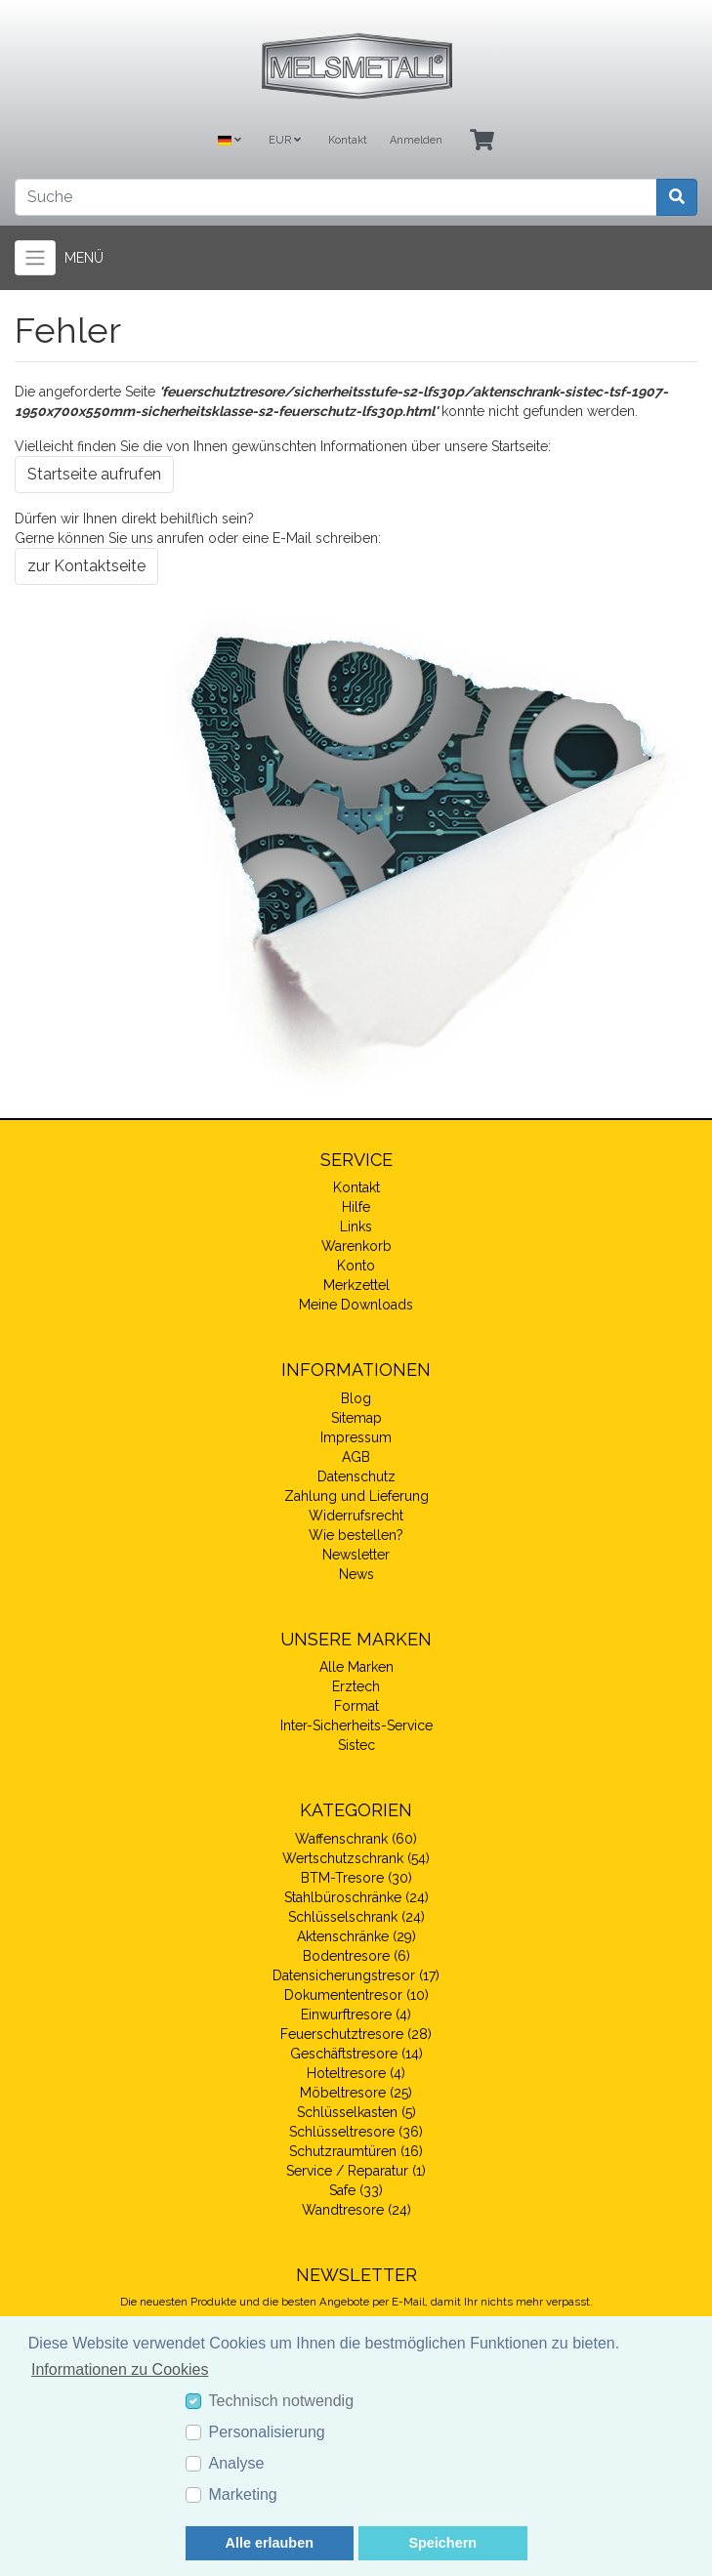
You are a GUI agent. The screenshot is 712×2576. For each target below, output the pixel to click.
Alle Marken (356, 1667)
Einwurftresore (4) (356, 2014)
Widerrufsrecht (356, 1515)
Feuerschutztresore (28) (356, 2034)
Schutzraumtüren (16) (356, 2151)
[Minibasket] (482, 141)
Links (356, 1226)
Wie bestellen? (356, 1535)
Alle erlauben (270, 2543)
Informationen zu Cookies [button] (119, 2369)
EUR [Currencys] (285, 140)
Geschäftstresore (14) (356, 2053)
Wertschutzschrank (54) (356, 1858)
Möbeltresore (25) (356, 2092)
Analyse (237, 2463)
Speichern (442, 2543)
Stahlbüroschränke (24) (356, 1897)
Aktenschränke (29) (356, 1936)
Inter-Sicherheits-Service (356, 1725)
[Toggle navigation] (35, 257)
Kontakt (347, 140)
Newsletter (356, 1554)
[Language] (229, 141)
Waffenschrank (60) (356, 1839)
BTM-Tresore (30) (356, 1878)
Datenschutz (356, 1476)
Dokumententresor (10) (356, 1995)
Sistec (356, 1745)
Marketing (243, 2494)
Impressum (356, 1437)
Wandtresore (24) (356, 2210)
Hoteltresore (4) (356, 2073)
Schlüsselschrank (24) (356, 1917)
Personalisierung (267, 2432)
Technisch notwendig (282, 2400)
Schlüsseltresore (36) (356, 2132)
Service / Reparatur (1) (356, 2171)
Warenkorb (356, 1246)
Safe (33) (356, 2190)
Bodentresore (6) (356, 1956)
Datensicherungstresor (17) (356, 1975)
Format (356, 1706)
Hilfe (356, 1207)
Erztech (356, 1686)
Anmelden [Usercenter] (416, 140)
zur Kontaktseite (86, 566)
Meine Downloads (356, 1304)
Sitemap (356, 1418)
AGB (356, 1457)
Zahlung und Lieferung (356, 1496)
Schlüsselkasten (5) (356, 2112)
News (356, 1574)
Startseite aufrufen (94, 474)
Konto (356, 1265)
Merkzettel (356, 1285)
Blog (356, 1398)
